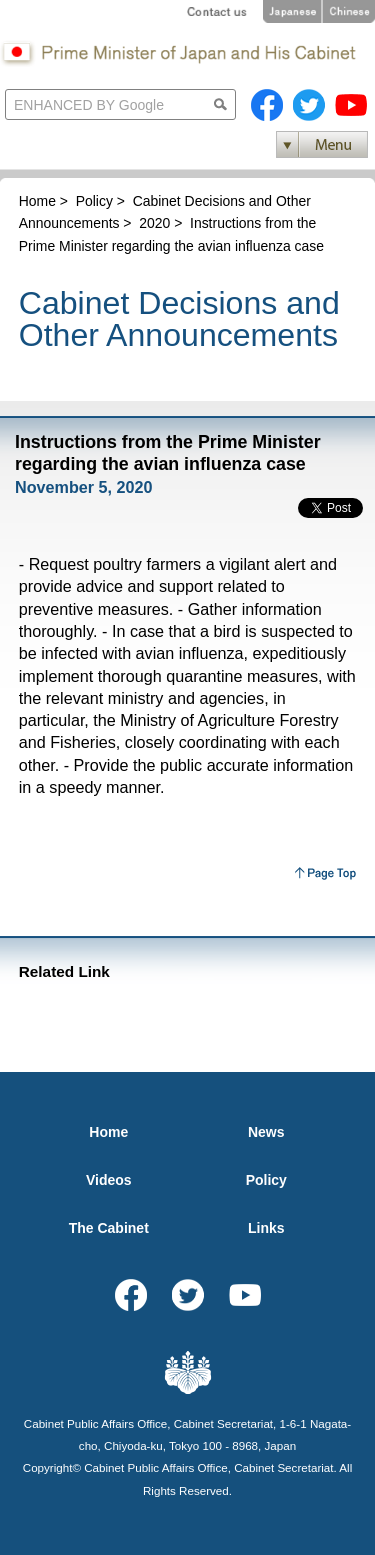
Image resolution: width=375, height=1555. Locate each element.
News (266, 1132)
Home (37, 201)
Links (266, 1228)
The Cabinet (109, 1228)
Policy (94, 201)
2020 (154, 223)
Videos (109, 1180)
